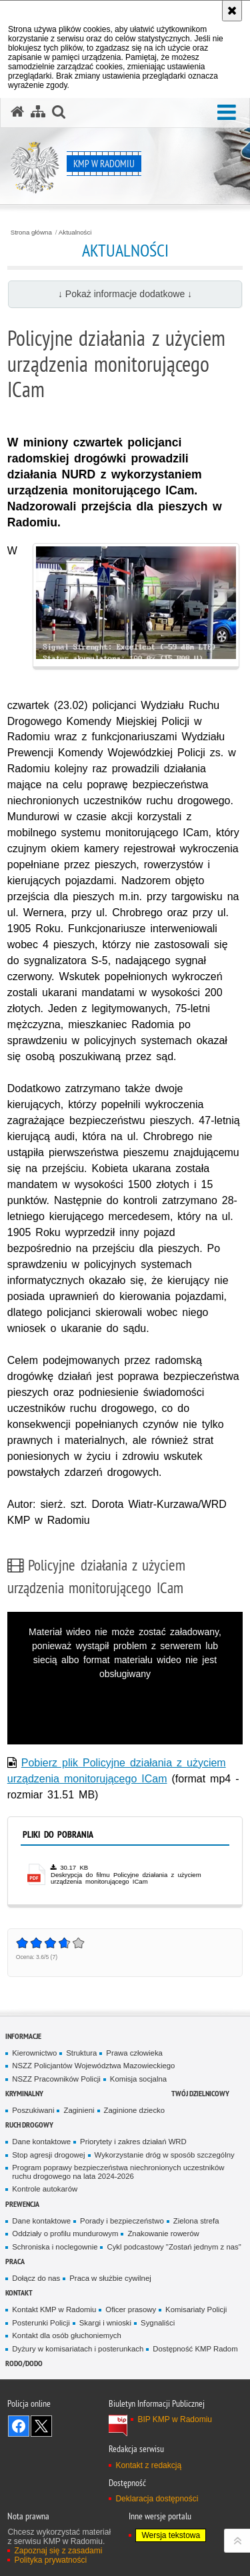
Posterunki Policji (41, 2323)
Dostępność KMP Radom (195, 2349)
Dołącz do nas (36, 2278)
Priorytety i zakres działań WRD (133, 2142)
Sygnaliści (158, 2323)
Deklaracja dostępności (156, 2498)
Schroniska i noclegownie (54, 2247)
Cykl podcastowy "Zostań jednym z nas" (174, 2247)
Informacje (23, 2036)
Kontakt (19, 2292)
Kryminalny (24, 2093)
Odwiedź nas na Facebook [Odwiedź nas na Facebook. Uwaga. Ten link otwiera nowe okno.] (18, 2426)
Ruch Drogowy (29, 2125)
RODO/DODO (24, 2363)
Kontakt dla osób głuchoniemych (66, 2335)
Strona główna (31, 232)
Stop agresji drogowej (48, 2155)
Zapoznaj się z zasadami (58, 2550)
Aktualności (75, 232)
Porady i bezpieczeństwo (122, 2221)
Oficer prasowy (130, 2309)
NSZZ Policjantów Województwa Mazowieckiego (93, 2066)
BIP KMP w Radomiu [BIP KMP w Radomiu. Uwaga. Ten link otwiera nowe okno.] (174, 2419)
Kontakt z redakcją (148, 2465)
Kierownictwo (34, 2053)
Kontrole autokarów (44, 2189)
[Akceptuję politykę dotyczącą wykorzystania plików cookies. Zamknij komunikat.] (232, 10)
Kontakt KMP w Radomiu (54, 2309)
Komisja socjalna (138, 2079)
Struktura (81, 2053)
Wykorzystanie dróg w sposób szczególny (165, 2155)
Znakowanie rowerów (163, 2234)
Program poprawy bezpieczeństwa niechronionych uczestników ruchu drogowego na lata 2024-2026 (118, 2172)
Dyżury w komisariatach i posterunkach (77, 2349)
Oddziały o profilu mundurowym (65, 2234)
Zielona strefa (196, 2221)
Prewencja (22, 2204)
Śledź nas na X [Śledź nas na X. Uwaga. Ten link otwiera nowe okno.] (41, 2426)
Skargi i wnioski (105, 2323)
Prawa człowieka (134, 2053)
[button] (226, 113)
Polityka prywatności (50, 2560)
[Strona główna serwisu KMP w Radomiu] (17, 112)
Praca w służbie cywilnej (110, 2278)
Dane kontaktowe (41, 2142)
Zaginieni (78, 2110)
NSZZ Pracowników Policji (56, 2079)
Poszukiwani (33, 2110)
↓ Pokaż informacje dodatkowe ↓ (125, 294)
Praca (15, 2261)
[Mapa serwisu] (38, 112)
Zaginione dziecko (134, 2110)
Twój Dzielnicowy (200, 2093)
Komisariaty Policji (196, 2309)
